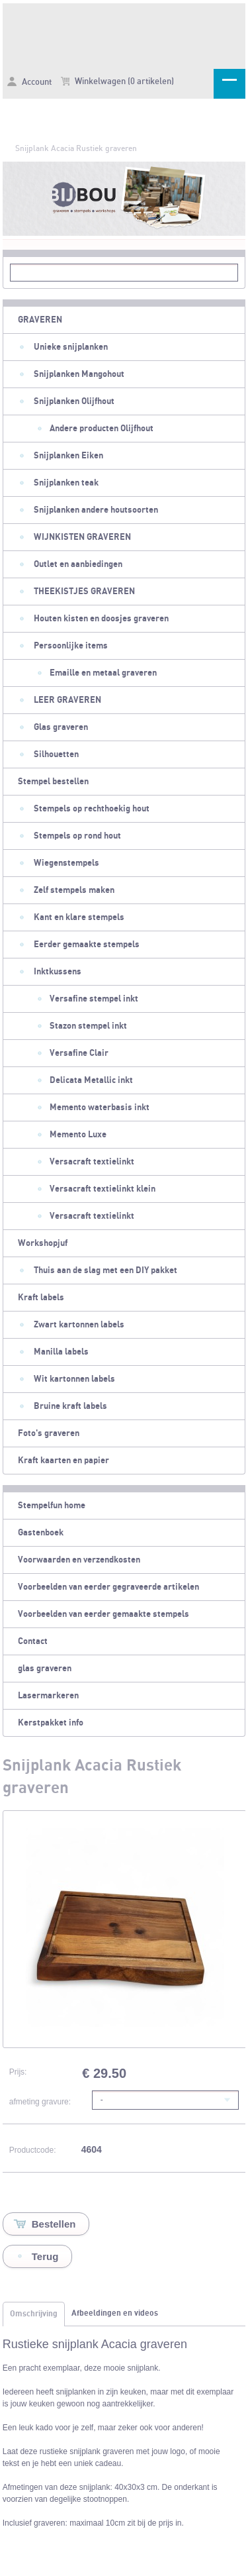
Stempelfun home (51, 1505)
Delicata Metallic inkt (91, 1080)
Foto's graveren (48, 1433)
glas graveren (44, 1668)
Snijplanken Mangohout (79, 374)
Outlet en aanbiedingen (78, 564)
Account (29, 82)
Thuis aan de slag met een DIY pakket (105, 1270)
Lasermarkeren (48, 1695)
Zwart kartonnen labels (79, 1324)
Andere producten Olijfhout (101, 428)
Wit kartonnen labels (74, 1379)
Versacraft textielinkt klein (102, 1189)
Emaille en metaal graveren (103, 673)
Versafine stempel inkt (94, 999)
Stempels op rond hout (77, 836)
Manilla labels (61, 1352)
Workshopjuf (42, 1243)
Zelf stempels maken (74, 890)
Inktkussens (57, 971)
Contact (33, 1641)
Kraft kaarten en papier (63, 1460)
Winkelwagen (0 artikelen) (117, 81)
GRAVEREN (40, 320)
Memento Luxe (78, 1134)
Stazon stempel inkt (88, 1026)
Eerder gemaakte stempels (87, 944)
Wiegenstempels (66, 863)
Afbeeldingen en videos (114, 2313)
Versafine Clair (79, 1053)
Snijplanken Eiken (68, 455)
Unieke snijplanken (71, 347)
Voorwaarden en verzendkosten (79, 1560)
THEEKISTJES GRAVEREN (84, 591)
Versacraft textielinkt (92, 1161)
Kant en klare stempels (79, 917)
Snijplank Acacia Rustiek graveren (76, 148)
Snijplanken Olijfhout (74, 401)
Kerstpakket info (50, 1722)
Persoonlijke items (71, 645)
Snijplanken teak (66, 483)
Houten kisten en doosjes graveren (101, 618)
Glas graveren (61, 727)
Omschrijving (34, 2314)
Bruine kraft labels (70, 1406)
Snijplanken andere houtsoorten (96, 510)
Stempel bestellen (53, 781)
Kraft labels (41, 1297)
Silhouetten (56, 754)
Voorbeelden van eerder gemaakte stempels (103, 1614)
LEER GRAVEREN (67, 700)
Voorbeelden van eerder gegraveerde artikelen (108, 1587)
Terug (45, 2256)
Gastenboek (40, 1532)
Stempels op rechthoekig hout (91, 808)
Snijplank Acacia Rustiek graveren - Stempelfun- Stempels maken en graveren (124, 33)
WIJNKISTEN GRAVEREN (82, 537)
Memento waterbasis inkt (99, 1107)
